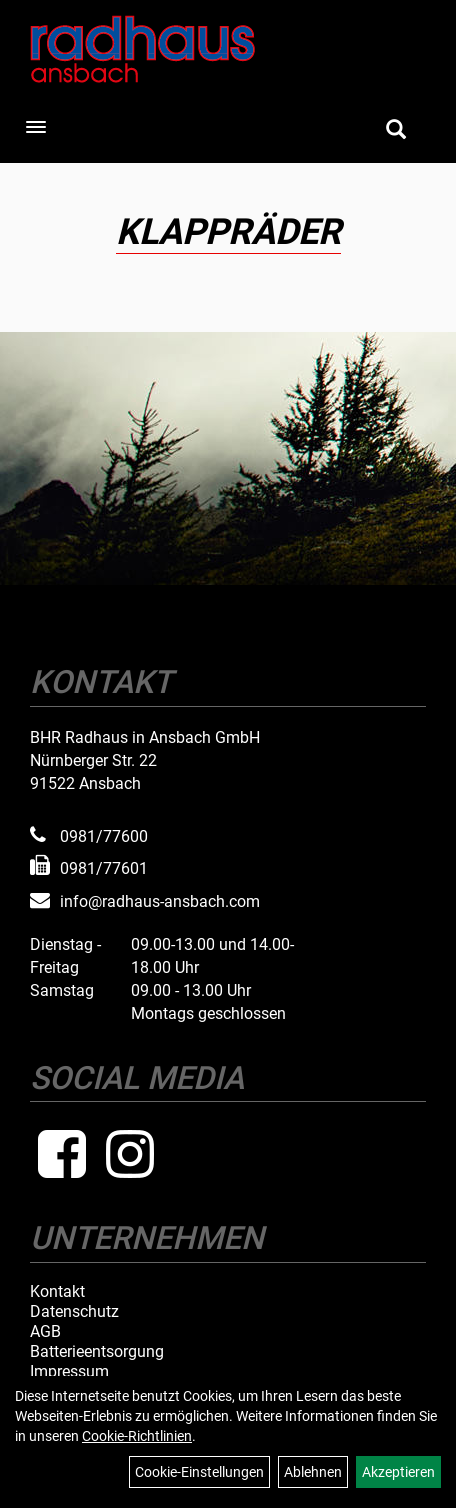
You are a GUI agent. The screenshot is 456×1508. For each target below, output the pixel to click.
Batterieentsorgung (97, 1352)
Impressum (69, 1372)
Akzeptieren (398, 1472)
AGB (45, 1332)
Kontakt (57, 1292)
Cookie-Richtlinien (137, 1436)
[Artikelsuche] (396, 131)
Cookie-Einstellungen (199, 1472)
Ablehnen (313, 1472)
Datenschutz (74, 1312)
